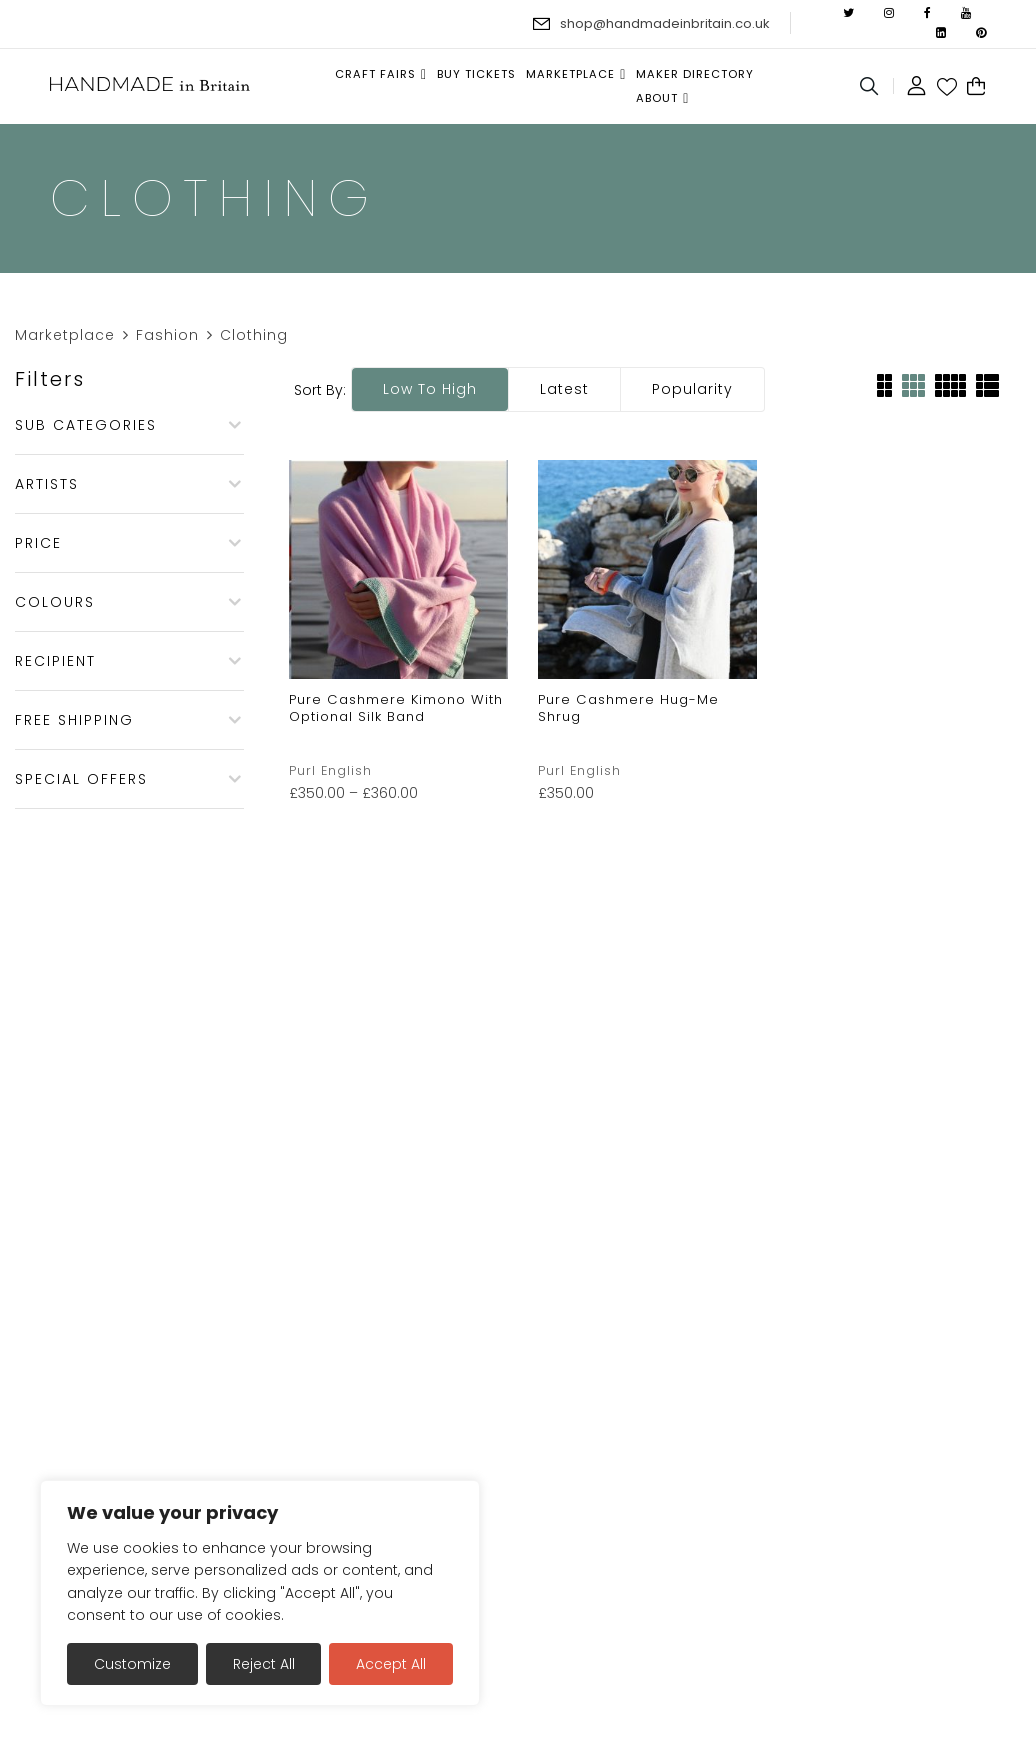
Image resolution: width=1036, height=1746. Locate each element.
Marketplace (65, 335)
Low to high (430, 389)
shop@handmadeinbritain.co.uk (665, 23)
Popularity (692, 389)
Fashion (167, 335)
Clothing (254, 335)
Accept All (391, 1664)
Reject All (264, 1664)
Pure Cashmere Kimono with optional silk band (396, 708)
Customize (132, 1664)
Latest (564, 389)
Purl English (330, 770)
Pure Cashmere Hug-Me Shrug (628, 708)
